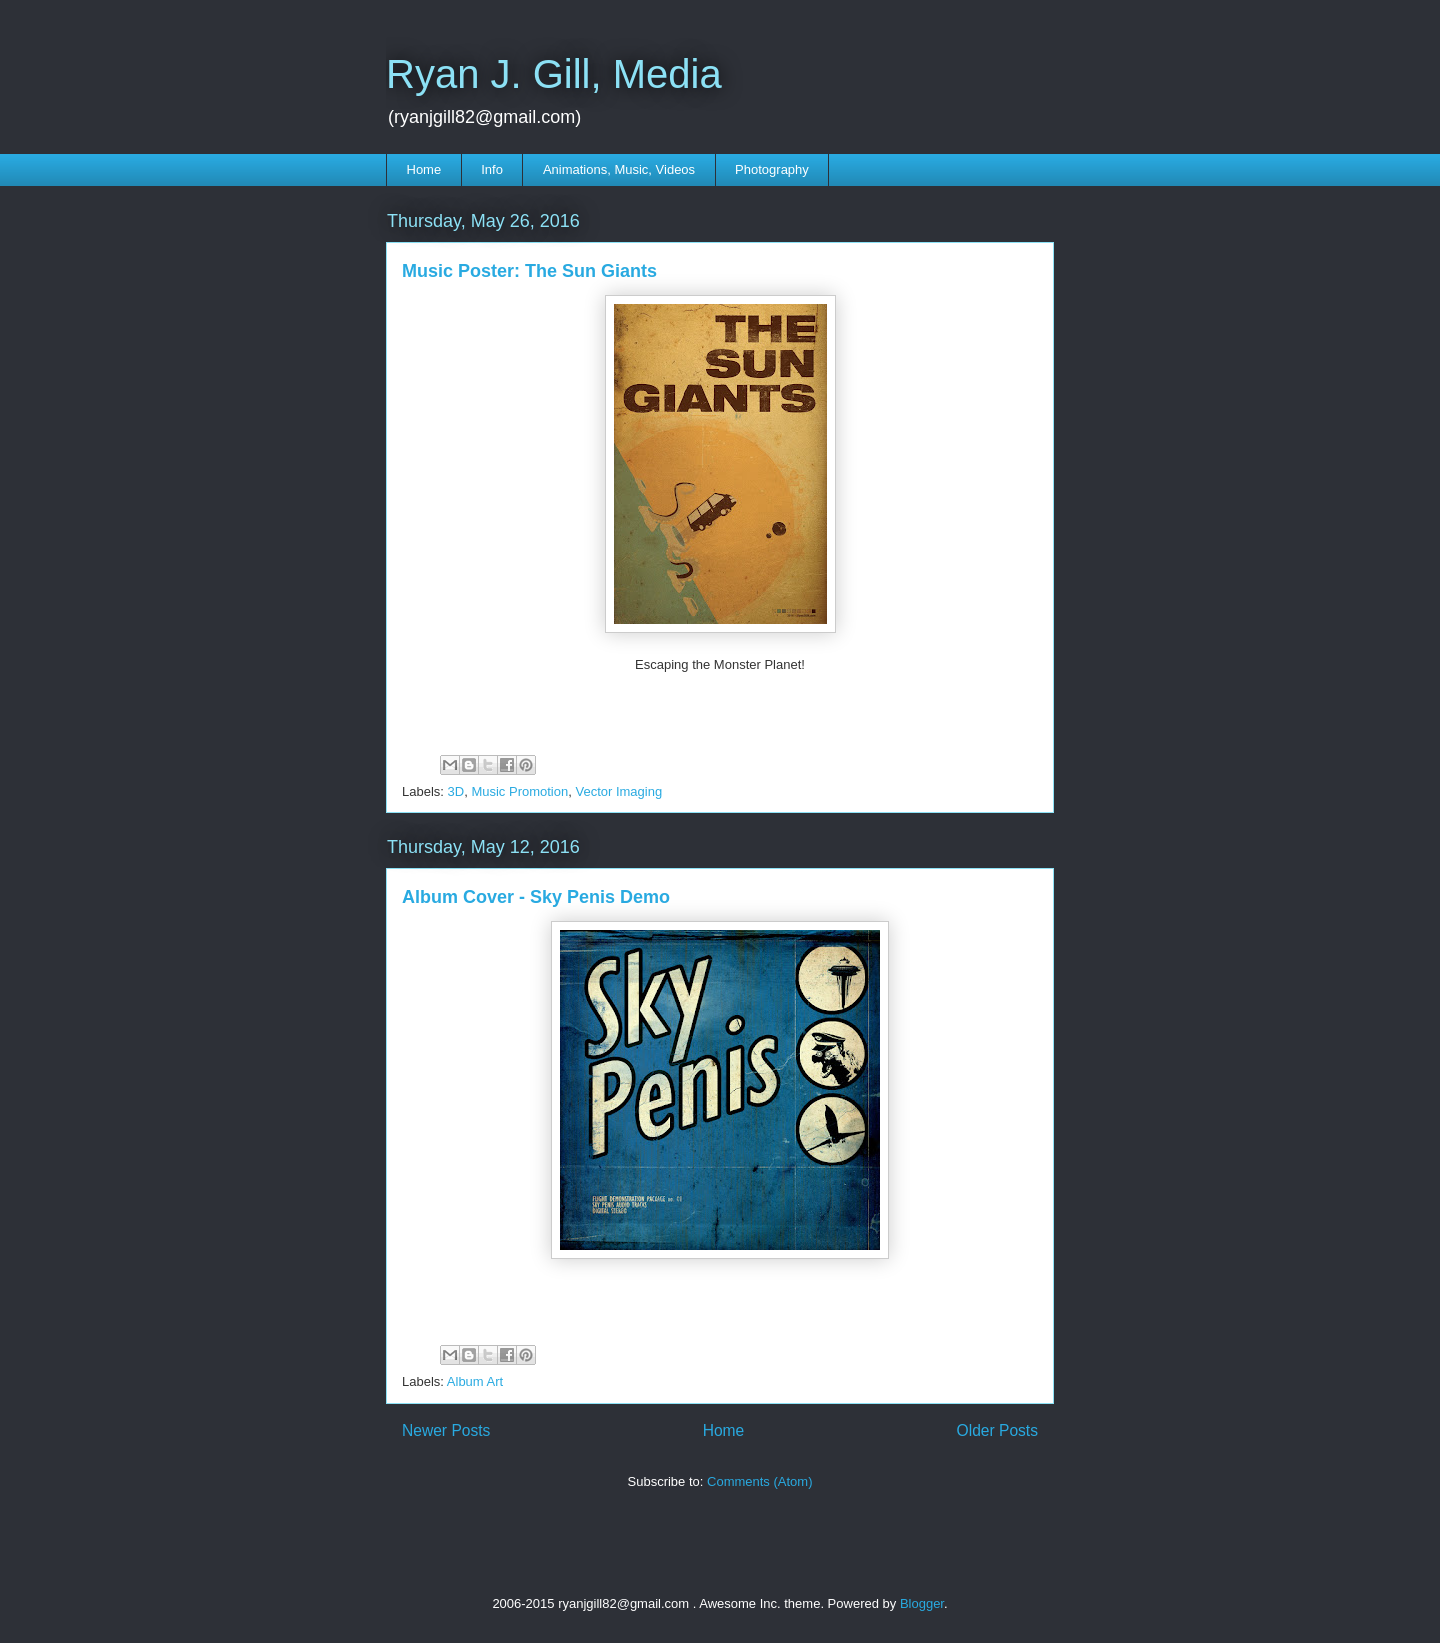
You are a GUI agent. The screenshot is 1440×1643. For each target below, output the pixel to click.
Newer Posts (446, 1430)
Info (492, 169)
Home (424, 169)
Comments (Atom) (759, 1481)
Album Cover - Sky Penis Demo (536, 897)
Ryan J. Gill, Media (554, 74)
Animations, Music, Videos (619, 169)
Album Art (475, 1381)
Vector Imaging (618, 791)
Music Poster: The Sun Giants (529, 271)
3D (456, 791)
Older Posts (997, 1430)
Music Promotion (519, 791)
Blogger (922, 1603)
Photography (772, 169)
